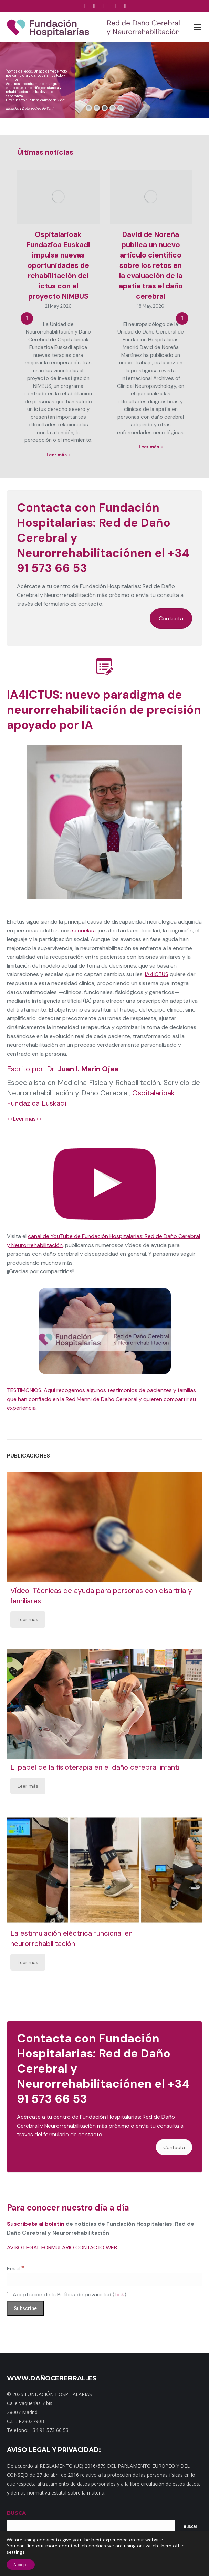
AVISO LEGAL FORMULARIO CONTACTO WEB (62, 2247)
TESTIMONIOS (24, 1390)
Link (119, 2294)
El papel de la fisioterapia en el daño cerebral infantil (95, 1767)
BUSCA (16, 2513)
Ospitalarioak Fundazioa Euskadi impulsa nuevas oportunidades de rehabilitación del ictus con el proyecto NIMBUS (58, 265)
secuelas (83, 930)
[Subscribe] (25, 2308)
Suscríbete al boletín (35, 2223)
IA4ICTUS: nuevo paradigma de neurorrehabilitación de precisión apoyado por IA (104, 710)
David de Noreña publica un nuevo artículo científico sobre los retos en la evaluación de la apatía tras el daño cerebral (151, 265)
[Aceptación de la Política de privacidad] (9, 2294)
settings (16, 2552)
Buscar (190, 2526)
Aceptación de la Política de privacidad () (66, 2294)
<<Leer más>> (24, 1118)
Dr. (83, 1069)
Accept (20, 2564)
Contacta (171, 618)
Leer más (28, 1619)
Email (15, 2268)
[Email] (104, 2279)
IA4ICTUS (156, 974)
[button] (27, 318)
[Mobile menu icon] (197, 27)
